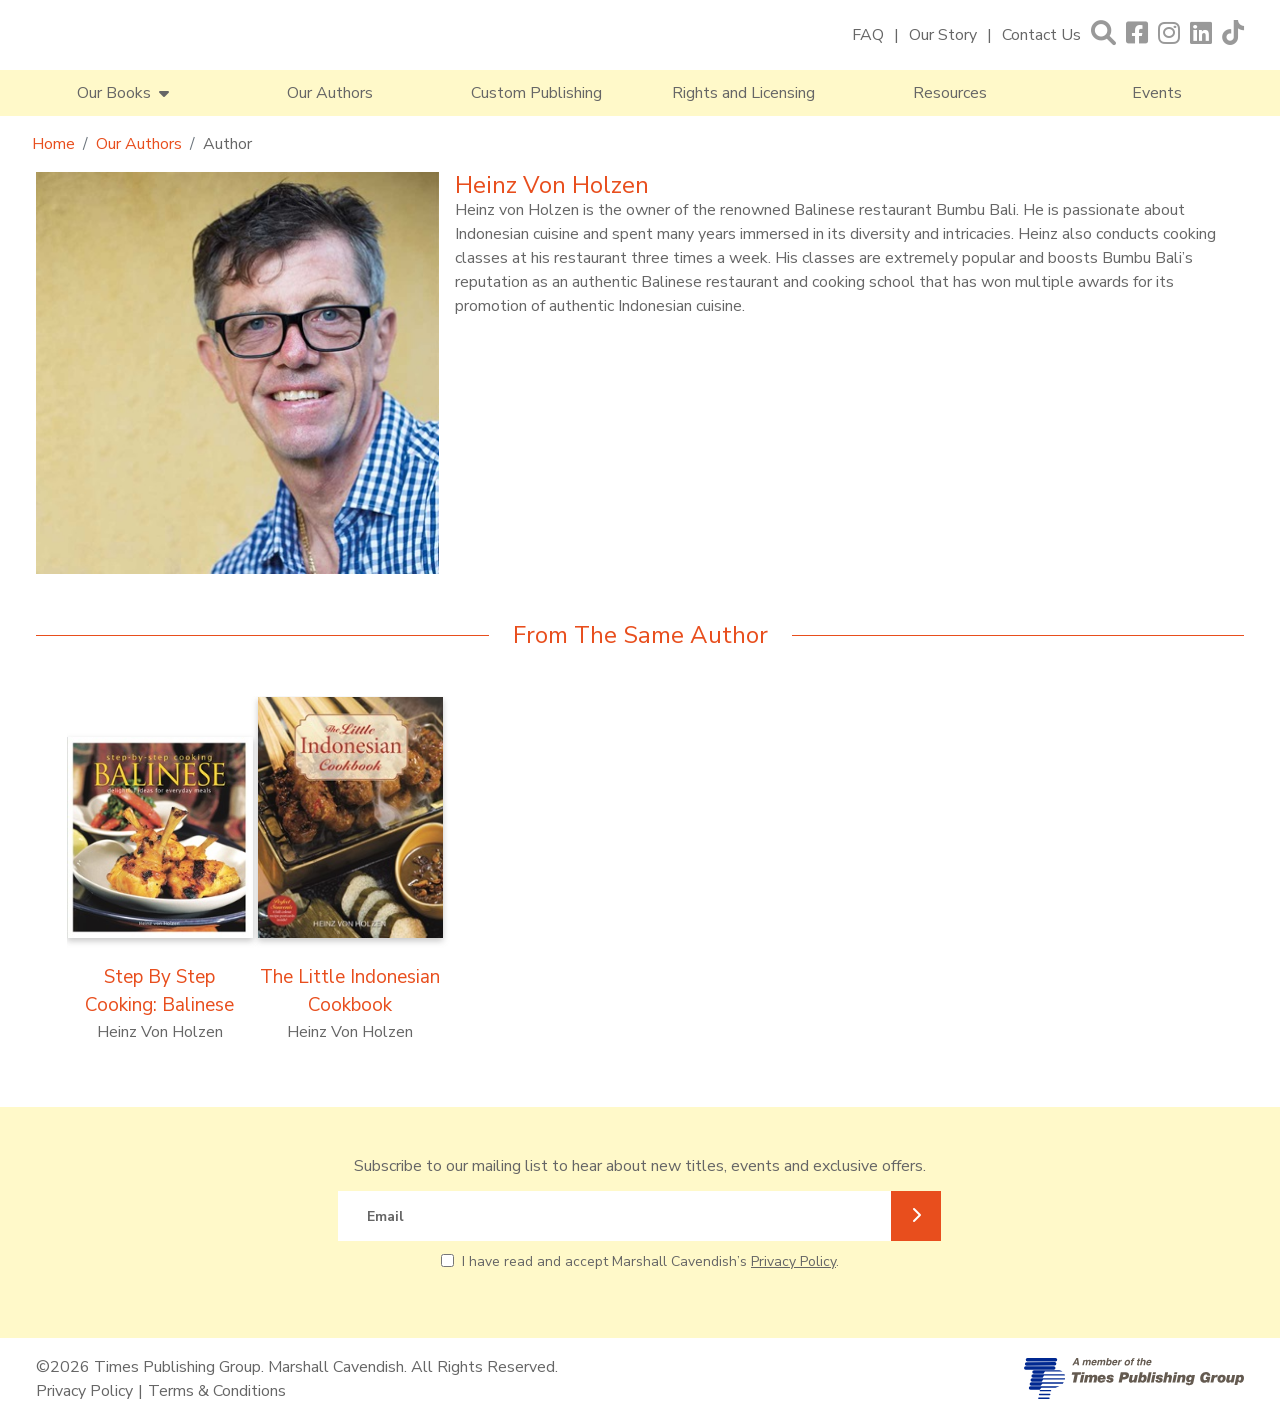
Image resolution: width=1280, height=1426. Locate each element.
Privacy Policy (793, 1261)
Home (53, 144)
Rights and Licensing (743, 93)
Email (385, 1216)
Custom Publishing (536, 93)
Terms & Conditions (217, 1391)
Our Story (943, 35)
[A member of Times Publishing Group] (1134, 1378)
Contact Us (1041, 35)
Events (1157, 93)
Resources (950, 93)
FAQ (868, 35)
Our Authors (330, 93)
